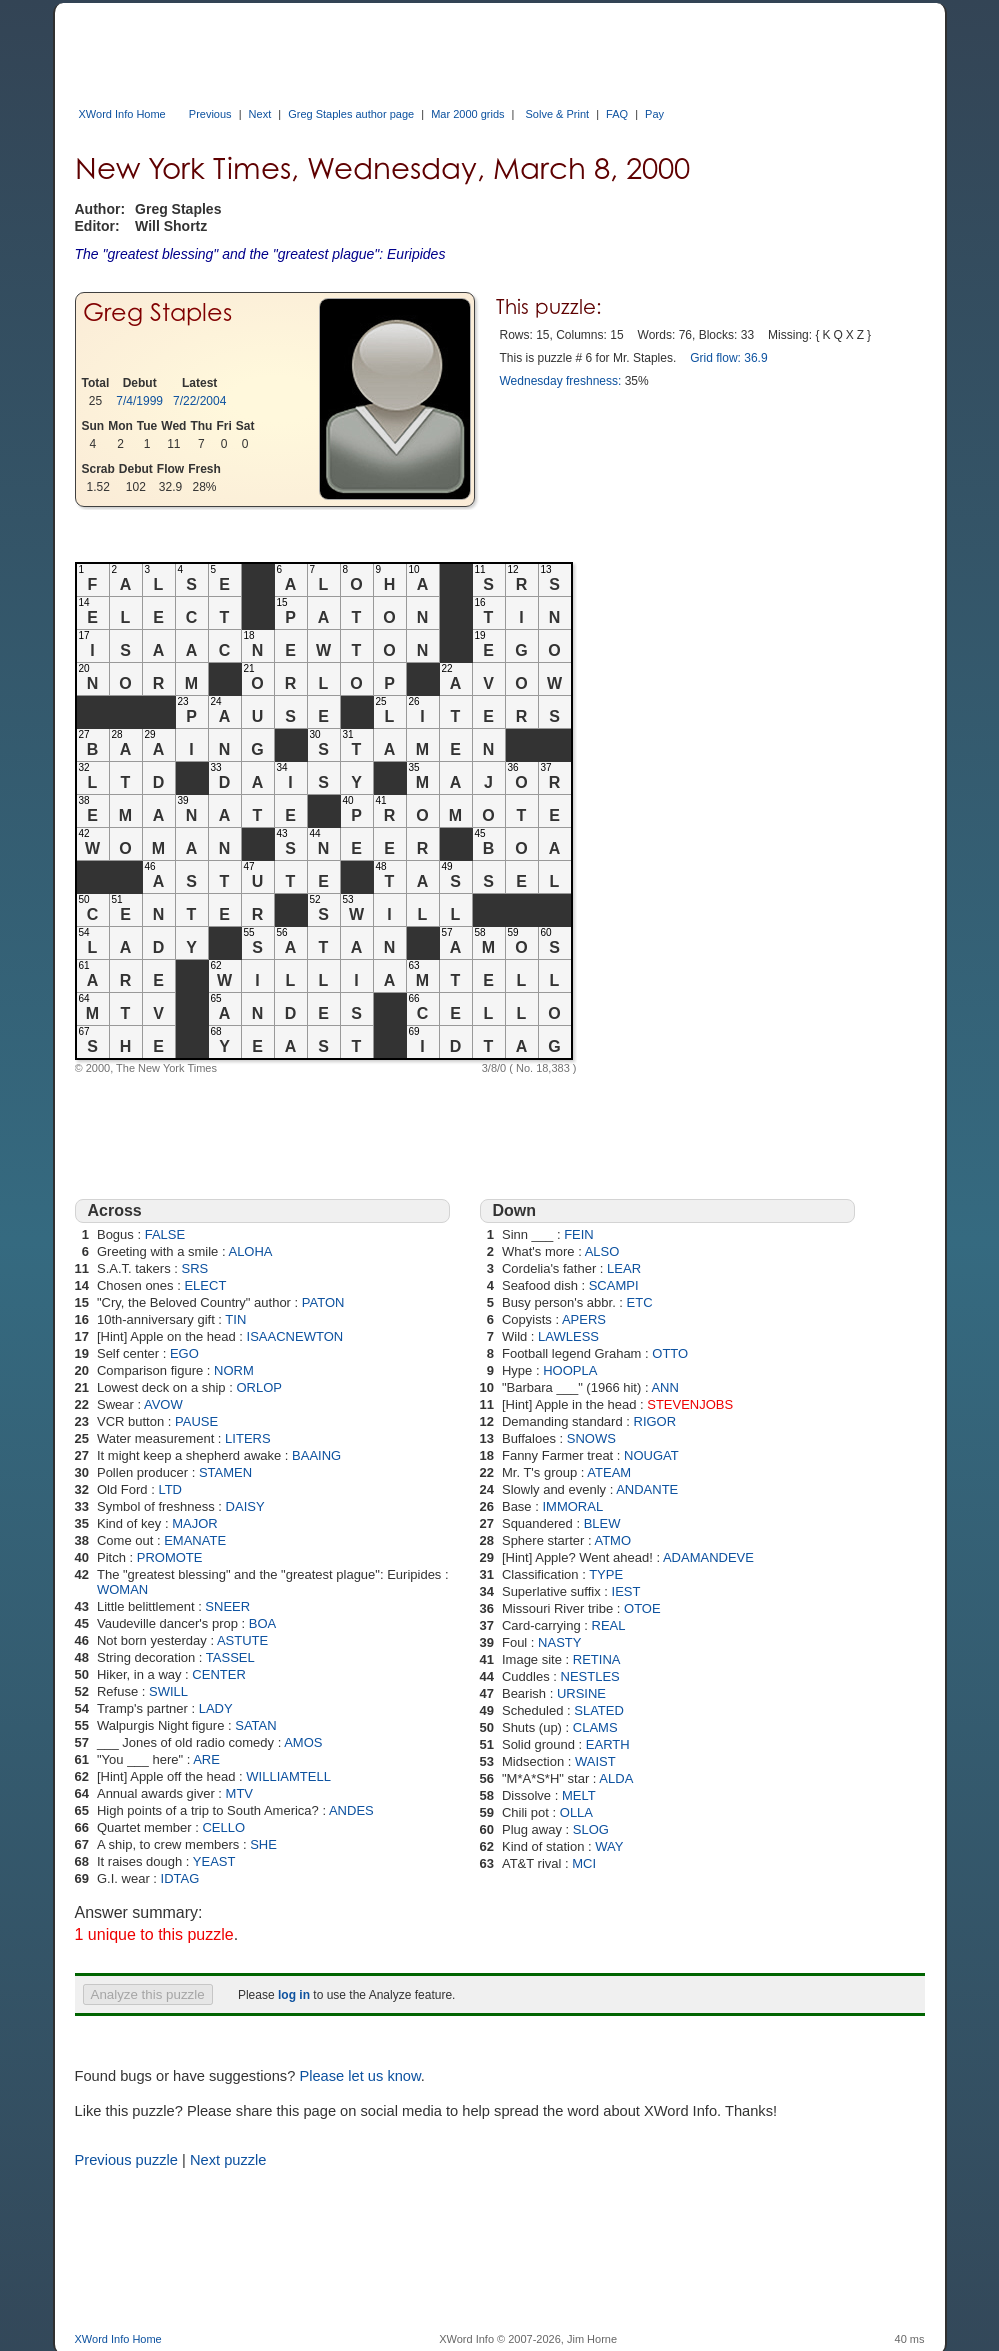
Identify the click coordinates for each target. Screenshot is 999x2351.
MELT (579, 1795)
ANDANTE (647, 1489)
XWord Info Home (122, 114)
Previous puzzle (126, 2160)
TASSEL (230, 1657)
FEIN (579, 1234)
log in (294, 1995)
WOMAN (122, 1589)
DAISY (245, 1506)
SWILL (168, 1691)
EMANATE (195, 1540)
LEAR (624, 1268)
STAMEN (225, 1472)
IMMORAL (572, 1506)
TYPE (606, 1574)
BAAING (316, 1455)
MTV (239, 1793)
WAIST (595, 1761)
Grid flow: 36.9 (728, 358)
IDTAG (180, 1878)
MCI (584, 1863)
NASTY (559, 1642)
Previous (210, 114)
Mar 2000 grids (467, 114)
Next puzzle (228, 2160)
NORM (234, 1370)
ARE (206, 1759)
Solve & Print (558, 114)
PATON (323, 1302)
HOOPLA (570, 1370)
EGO (184, 1353)
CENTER (218, 1674)
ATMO (612, 1540)
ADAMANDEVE (708, 1557)
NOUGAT (651, 1455)
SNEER (227, 1606)
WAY (609, 1846)
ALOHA (250, 1251)
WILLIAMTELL (288, 1776)
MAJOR (195, 1523)
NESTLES (590, 1676)
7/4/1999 (139, 401)
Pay (654, 114)
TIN (235, 1319)
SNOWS (591, 1438)
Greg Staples (157, 312)
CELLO (223, 1827)
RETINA (597, 1659)
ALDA (616, 1778)
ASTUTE (242, 1640)
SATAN (255, 1725)
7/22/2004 (199, 401)
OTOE (642, 1608)
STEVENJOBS (690, 1404)
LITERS (248, 1438)
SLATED (599, 1710)
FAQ (617, 114)
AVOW (163, 1404)
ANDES (351, 1810)
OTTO (670, 1353)
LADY (216, 1708)
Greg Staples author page (351, 114)
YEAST (214, 1861)
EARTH (608, 1744)
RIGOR (655, 1421)
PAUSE (196, 1421)
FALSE (165, 1234)
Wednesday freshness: (561, 381)
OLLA (576, 1812)
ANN (664, 1387)
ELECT (205, 1285)
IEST (626, 1591)
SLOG (591, 1829)
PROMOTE (170, 1557)
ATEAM (609, 1472)
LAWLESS (568, 1336)
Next (260, 114)
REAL (609, 1625)
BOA (262, 1623)
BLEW (602, 1523)
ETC (640, 1302)
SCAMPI (614, 1285)
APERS (584, 1319)
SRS (195, 1268)
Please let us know (359, 2076)
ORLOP (259, 1387)
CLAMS (595, 1727)
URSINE (581, 1693)
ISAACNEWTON (295, 1336)
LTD (170, 1489)
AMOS (303, 1742)
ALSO (602, 1251)
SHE (263, 1844)
